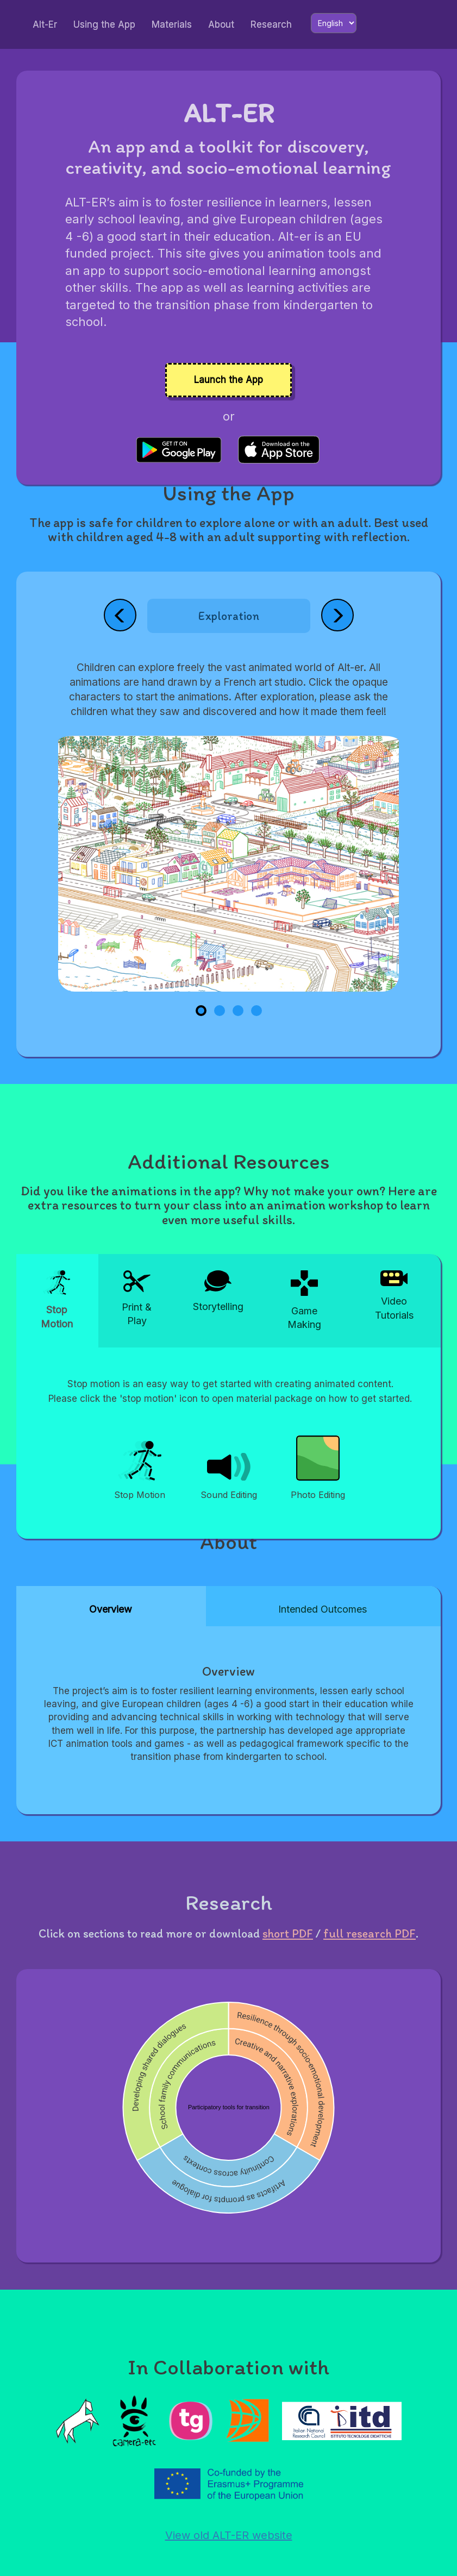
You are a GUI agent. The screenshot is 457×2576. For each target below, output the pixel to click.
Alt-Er (45, 24)
